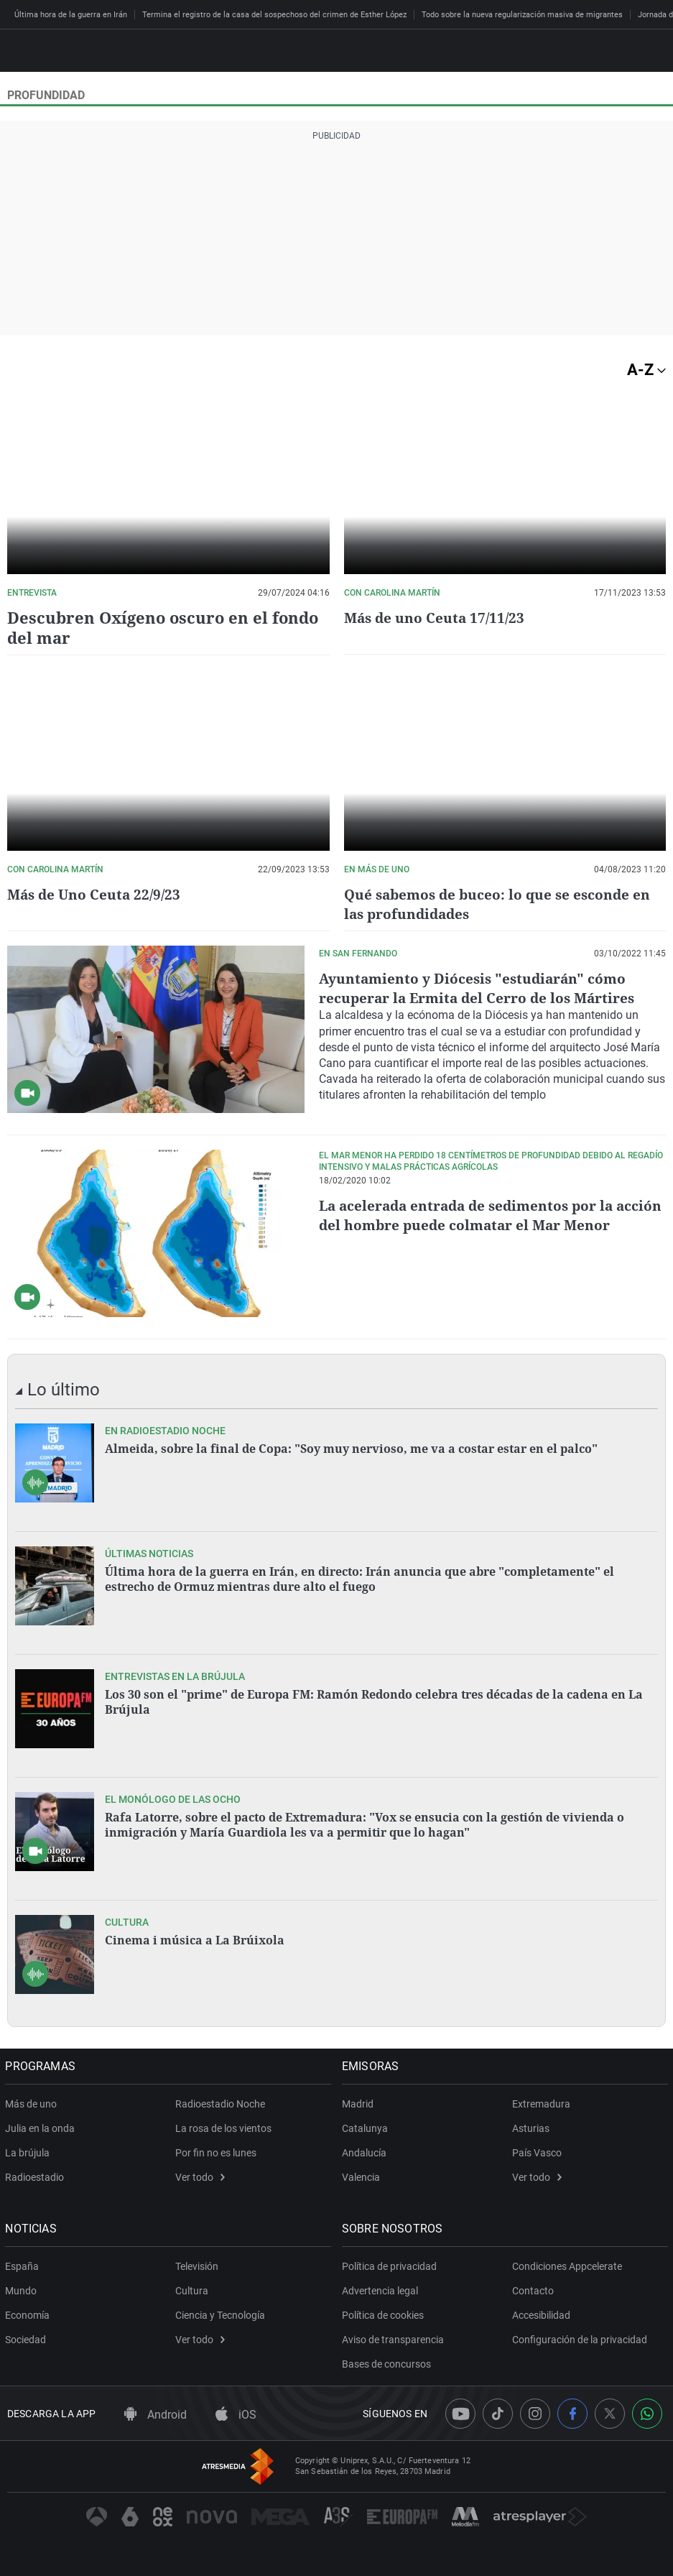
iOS (235, 2414)
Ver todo (200, 2176)
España (24, 2265)
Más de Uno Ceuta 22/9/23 (96, 894)
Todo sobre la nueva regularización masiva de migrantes (522, 15)
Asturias (530, 2127)
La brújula (29, 2152)
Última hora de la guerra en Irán (70, 15)
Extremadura (541, 2103)
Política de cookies (385, 2314)
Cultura (191, 2290)
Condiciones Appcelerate (567, 2265)
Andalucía (366, 2152)
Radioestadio (36, 2176)
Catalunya (367, 2127)
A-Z (646, 370)
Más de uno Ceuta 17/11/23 (436, 617)
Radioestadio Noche (220, 2103)
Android (155, 2414)
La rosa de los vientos (223, 2127)
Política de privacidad (391, 2265)
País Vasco (537, 2152)
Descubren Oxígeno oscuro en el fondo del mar (162, 626)
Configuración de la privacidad (579, 2339)
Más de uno (33, 2103)
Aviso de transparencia (395, 2339)
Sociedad (27, 2339)
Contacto (533, 2290)
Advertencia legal (382, 2290)
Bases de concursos (388, 2363)
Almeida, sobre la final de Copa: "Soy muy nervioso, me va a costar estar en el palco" (351, 1448)
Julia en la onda (42, 2127)
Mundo (23, 2290)
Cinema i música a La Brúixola (194, 1939)
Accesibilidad (541, 2314)
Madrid (360, 2103)
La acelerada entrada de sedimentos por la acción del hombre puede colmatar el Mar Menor (472, 1224)
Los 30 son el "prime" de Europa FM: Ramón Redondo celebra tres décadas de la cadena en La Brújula (374, 1701)
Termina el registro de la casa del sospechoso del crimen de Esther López (274, 15)
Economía (29, 2314)
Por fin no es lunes (215, 2152)
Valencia (363, 2176)
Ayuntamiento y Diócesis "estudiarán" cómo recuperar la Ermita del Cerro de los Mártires (481, 988)
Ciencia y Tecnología (220, 2314)
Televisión (196, 2265)
